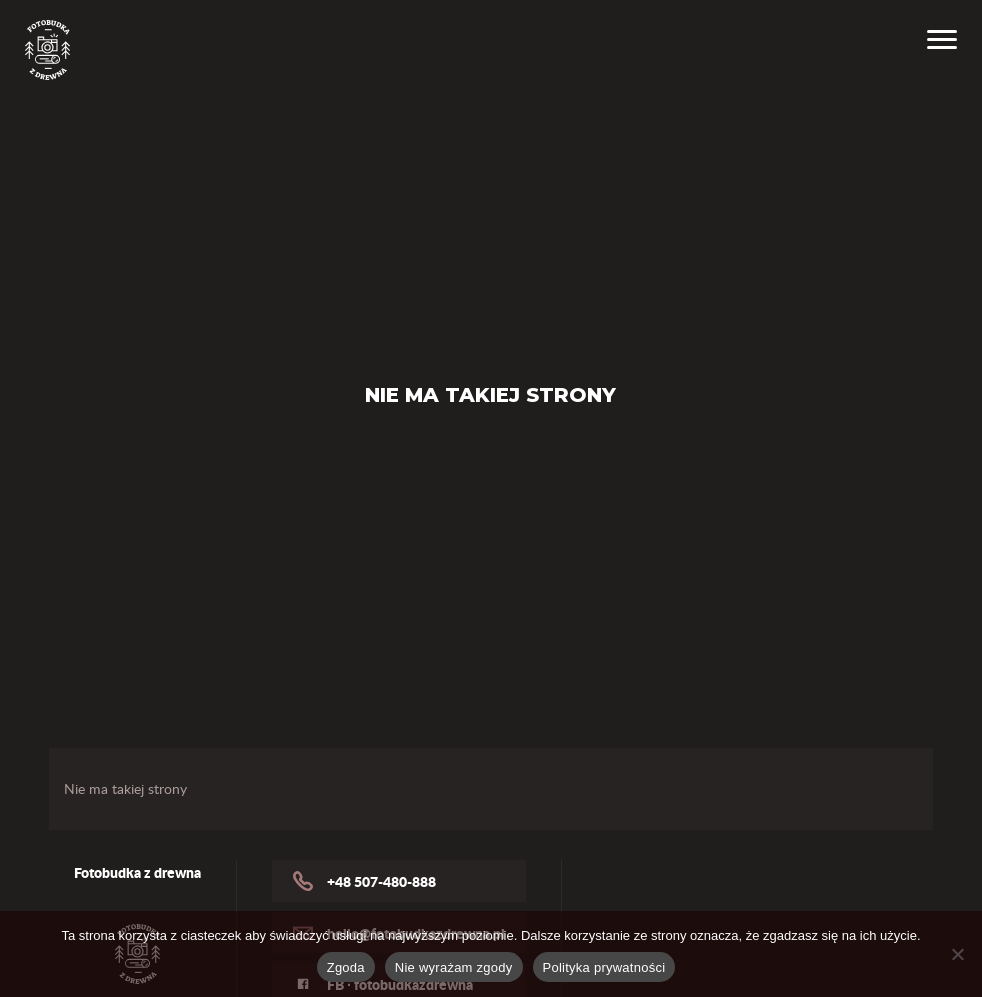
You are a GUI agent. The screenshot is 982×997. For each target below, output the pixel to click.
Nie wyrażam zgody (454, 967)
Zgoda (346, 967)
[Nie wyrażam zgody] (957, 954)
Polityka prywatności (604, 967)
